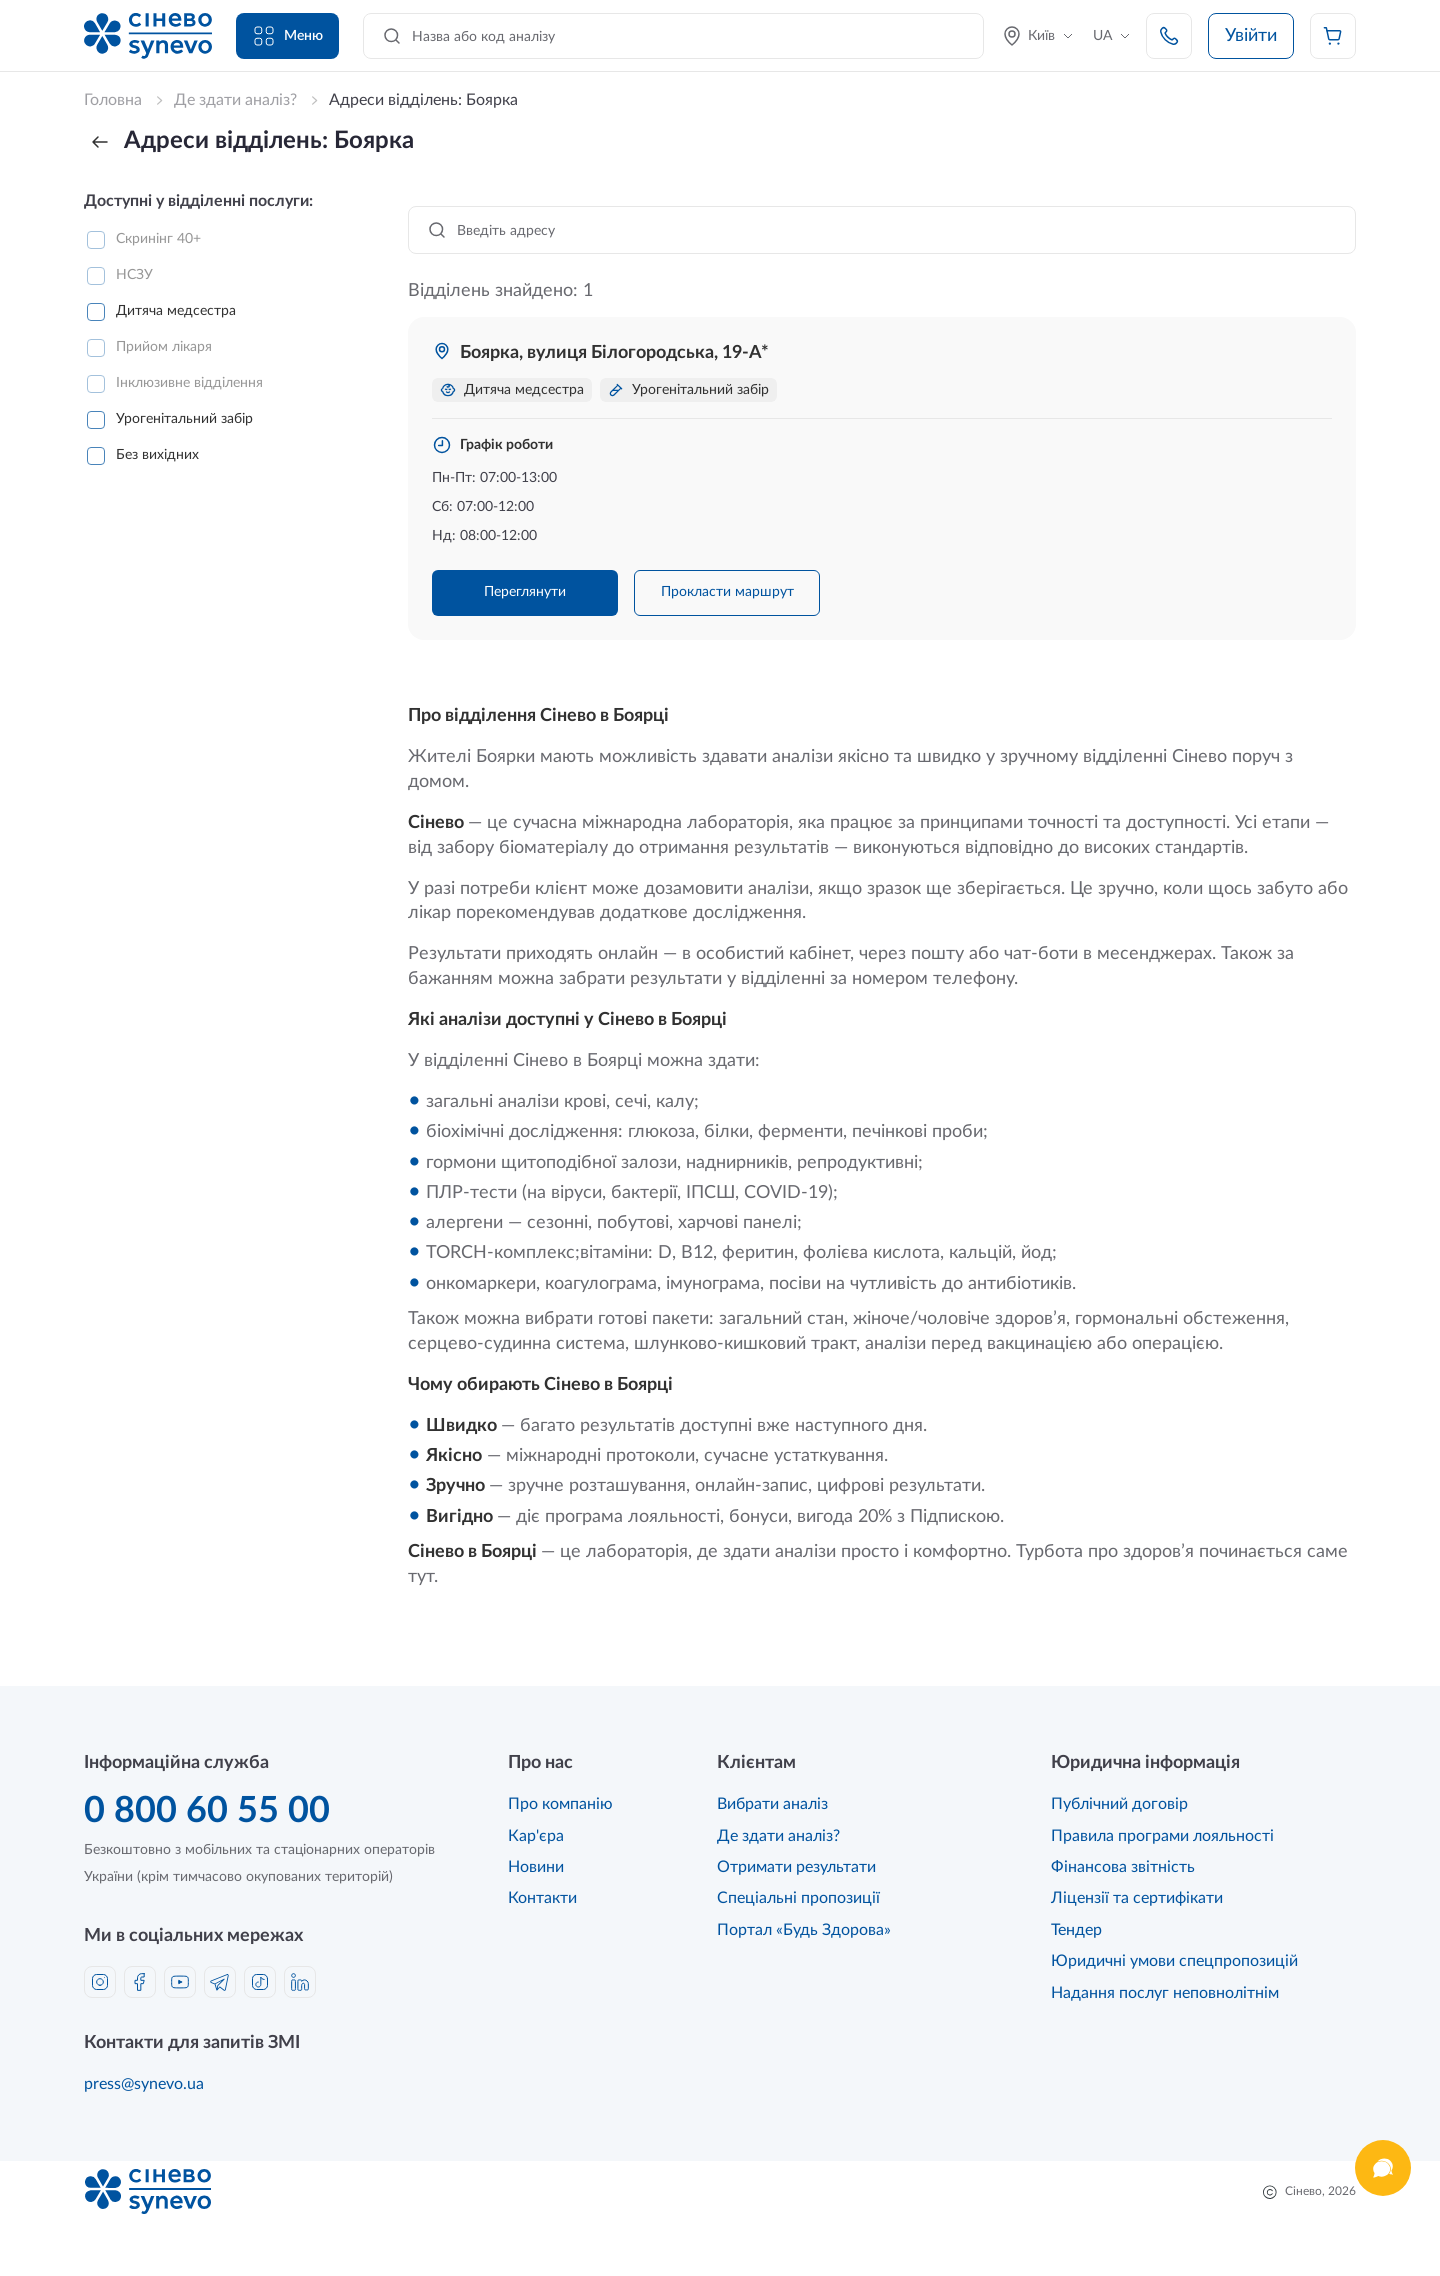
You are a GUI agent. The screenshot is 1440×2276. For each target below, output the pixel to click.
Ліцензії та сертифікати (1137, 1898)
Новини (536, 1867)
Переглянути (525, 592)
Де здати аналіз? (778, 1836)
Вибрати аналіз (772, 1804)
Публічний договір (1119, 1804)
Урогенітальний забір (184, 419)
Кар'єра (536, 1836)
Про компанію (560, 1804)
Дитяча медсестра (176, 311)
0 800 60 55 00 (207, 1811)
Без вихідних (157, 455)
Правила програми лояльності (1162, 1836)
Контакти (542, 1898)
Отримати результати (796, 1867)
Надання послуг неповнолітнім (1165, 1993)
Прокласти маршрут (727, 592)
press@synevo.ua (144, 2084)
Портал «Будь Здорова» (804, 1930)
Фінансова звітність (1123, 1867)
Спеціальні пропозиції (798, 1898)
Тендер (1076, 1930)
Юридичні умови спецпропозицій (1174, 1961)
